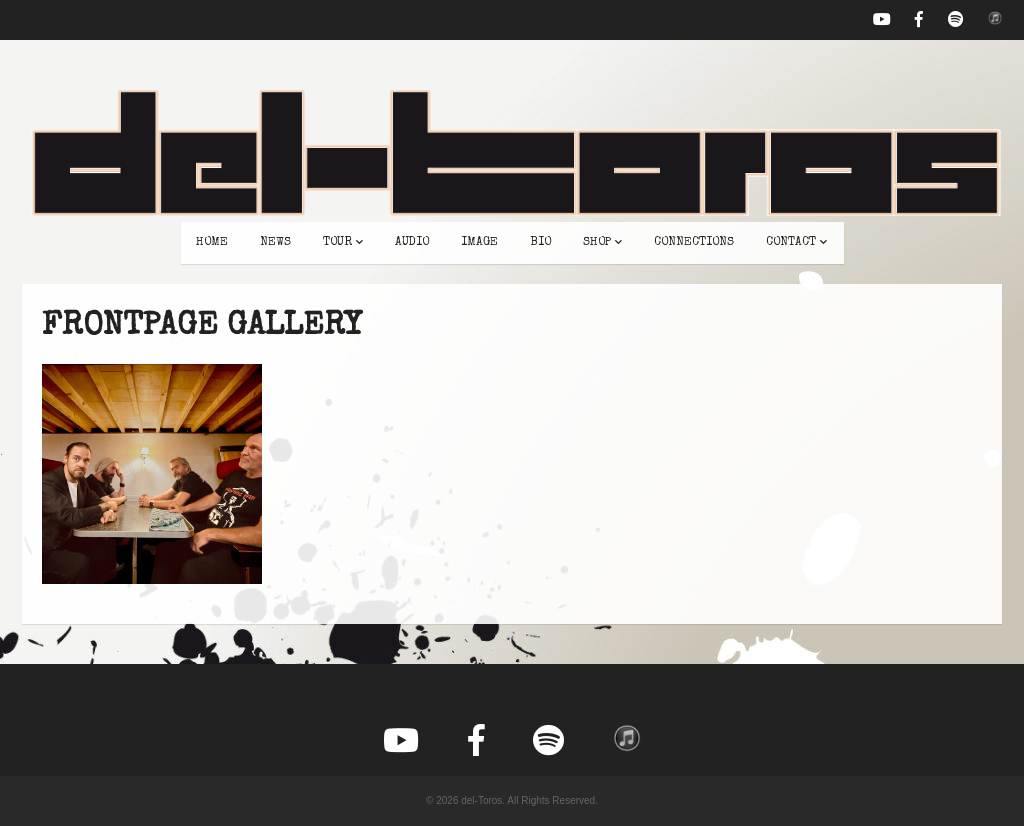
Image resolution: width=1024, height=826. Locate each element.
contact (796, 243)
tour (343, 243)
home (212, 243)
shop (602, 243)
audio (412, 243)
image (479, 243)
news (275, 243)
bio (540, 243)
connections (694, 243)
